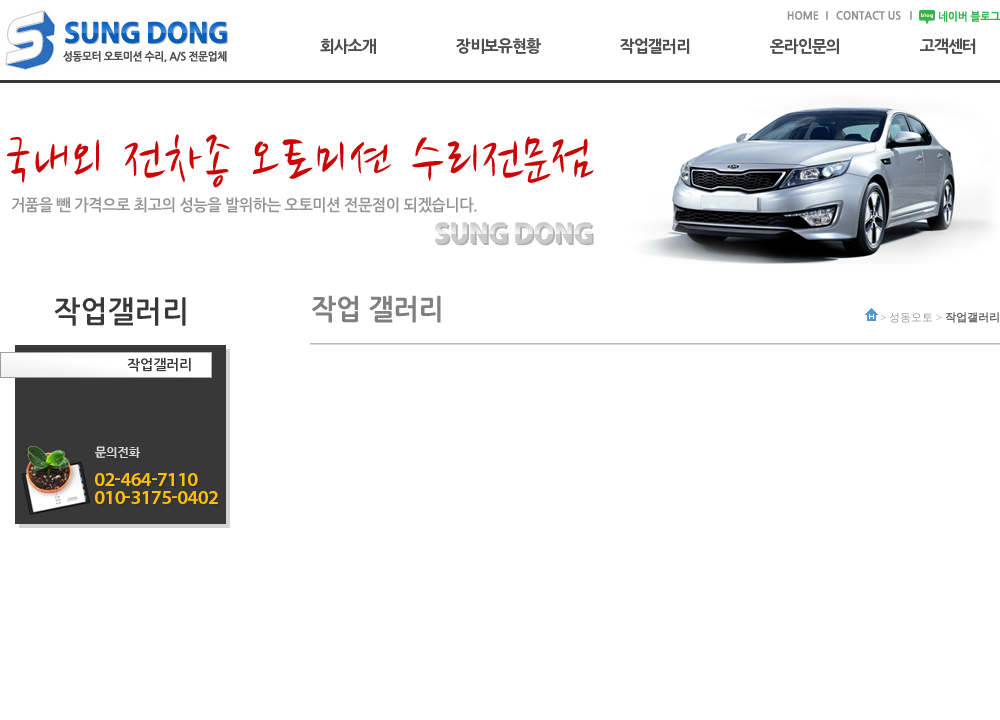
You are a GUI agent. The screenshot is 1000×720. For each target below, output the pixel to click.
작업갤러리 (655, 46)
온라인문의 (805, 46)
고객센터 (948, 46)
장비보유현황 (498, 46)
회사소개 (348, 46)
